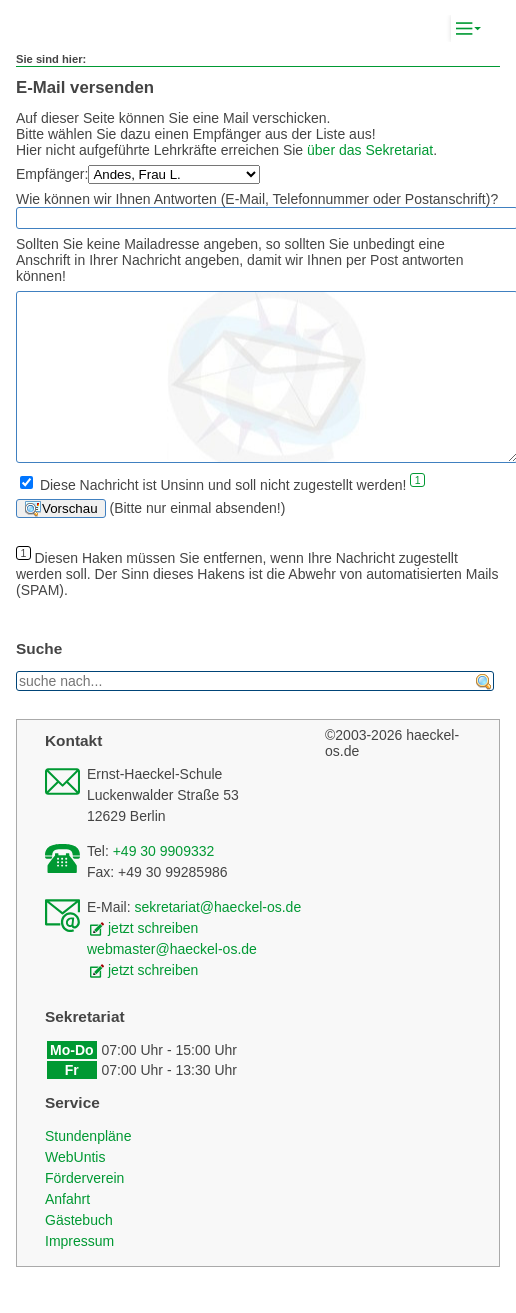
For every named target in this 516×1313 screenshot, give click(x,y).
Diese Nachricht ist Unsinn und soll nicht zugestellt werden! (223, 514)
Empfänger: (52, 174)
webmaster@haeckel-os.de (172, 979)
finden (484, 712)
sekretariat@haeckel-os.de (217, 937)
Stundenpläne (88, 1166)
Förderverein (84, 1208)
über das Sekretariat (370, 150)
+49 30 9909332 (164, 881)
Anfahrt (67, 1229)
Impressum (79, 1271)
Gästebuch (79, 1250)
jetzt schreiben (153, 958)
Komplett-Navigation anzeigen (485, 29)
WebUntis (75, 1187)
